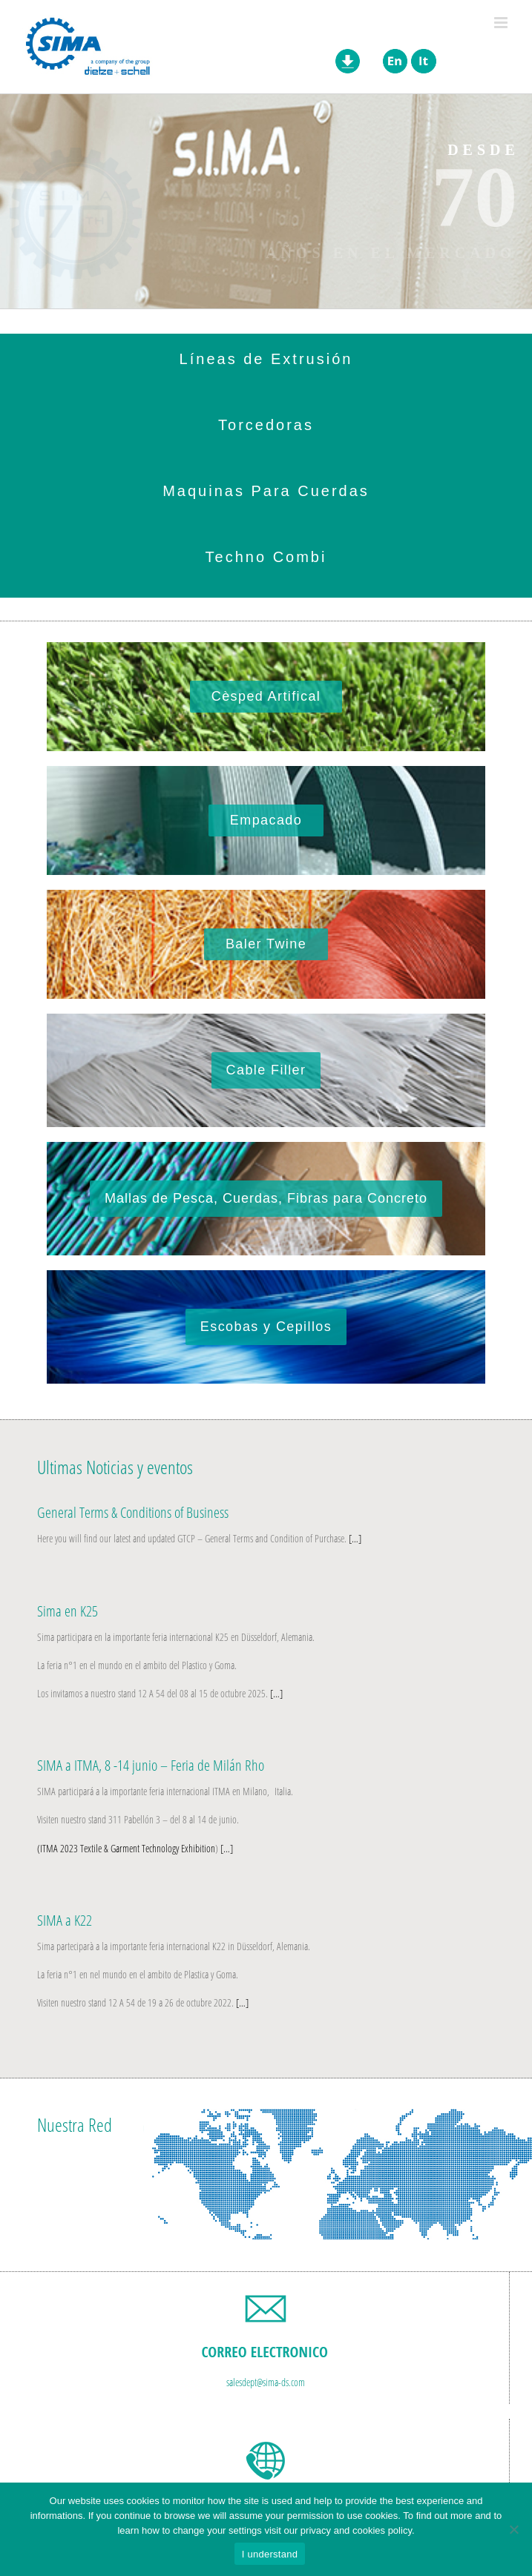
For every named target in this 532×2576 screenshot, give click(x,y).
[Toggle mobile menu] (502, 22)
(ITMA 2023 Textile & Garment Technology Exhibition (126, 1848)
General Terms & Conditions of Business (133, 1512)
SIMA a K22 (64, 1919)
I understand (270, 2554)
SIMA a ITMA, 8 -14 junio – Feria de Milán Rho (150, 1764)
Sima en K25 (67, 1610)
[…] (354, 1538)
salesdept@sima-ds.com (265, 2382)
